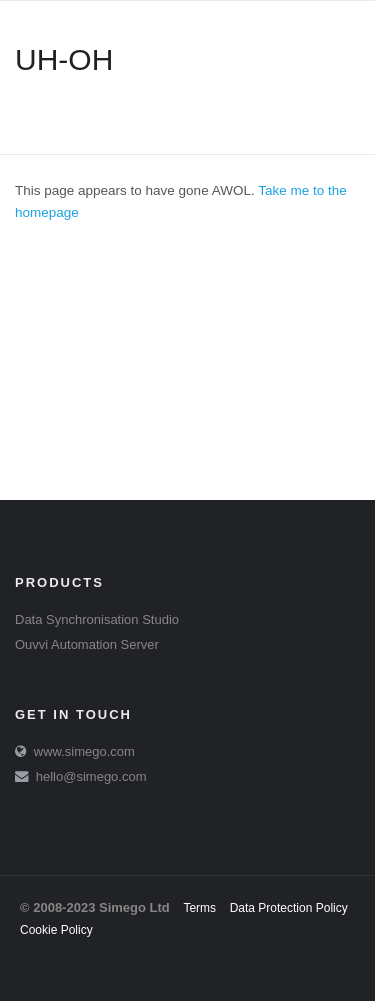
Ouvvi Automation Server (87, 644)
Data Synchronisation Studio (97, 619)
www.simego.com (84, 751)
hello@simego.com (91, 776)
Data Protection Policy (289, 908)
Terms (199, 908)
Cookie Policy (56, 930)
